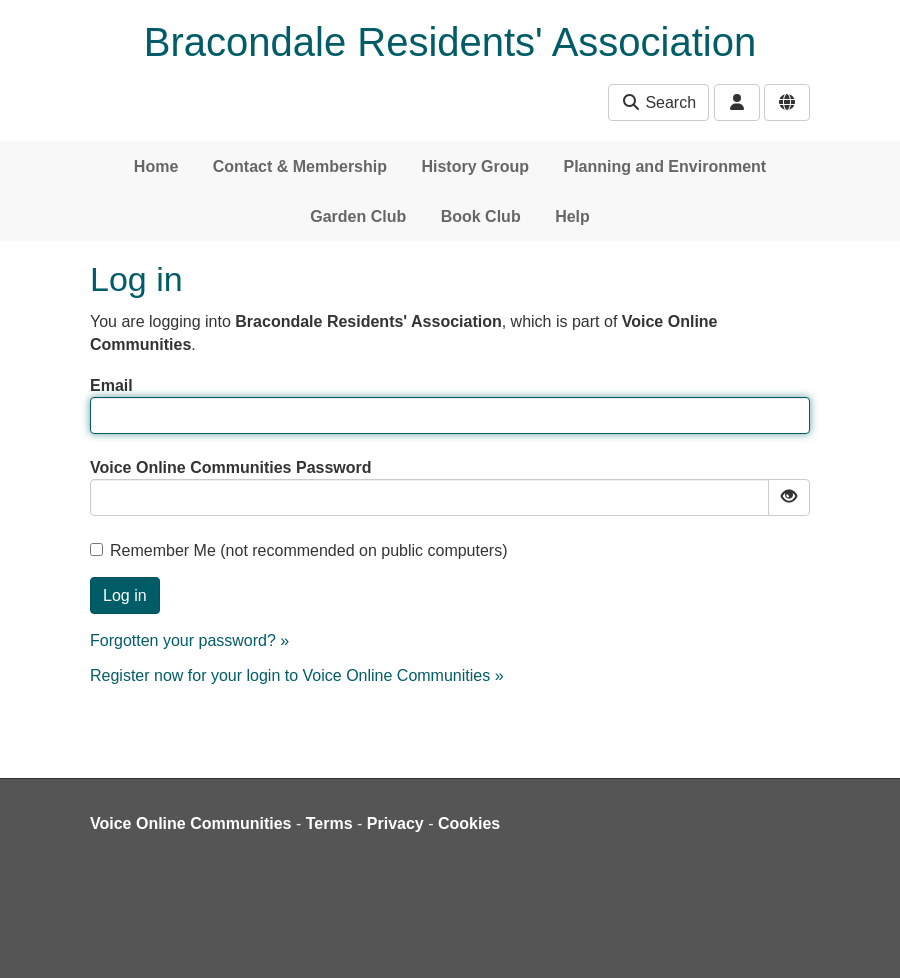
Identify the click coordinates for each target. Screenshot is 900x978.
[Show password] (789, 497)
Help (572, 216)
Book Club (481, 216)
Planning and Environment (664, 166)
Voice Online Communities (191, 823)
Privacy (395, 823)
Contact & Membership (300, 166)
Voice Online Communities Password (231, 467)
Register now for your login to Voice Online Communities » (297, 675)
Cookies (469, 823)
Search (658, 102)
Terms (329, 823)
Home (156, 166)
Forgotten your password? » (189, 640)
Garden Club (358, 216)
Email (111, 385)
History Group (475, 166)
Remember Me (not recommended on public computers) (299, 550)
